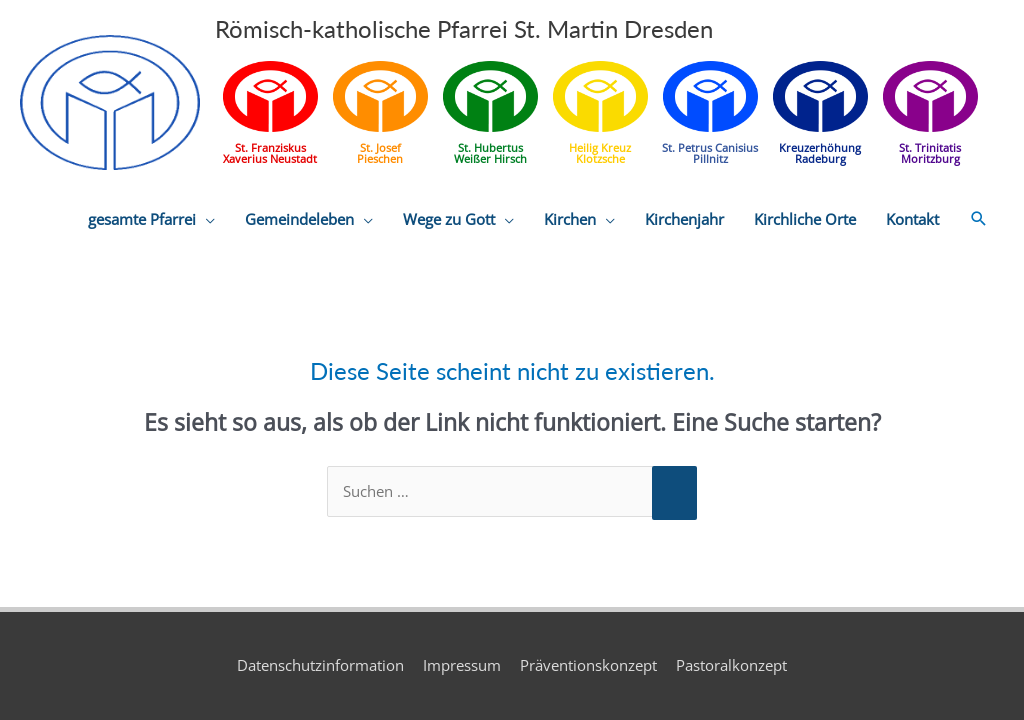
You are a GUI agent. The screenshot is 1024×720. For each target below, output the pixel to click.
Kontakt (912, 219)
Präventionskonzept (588, 665)
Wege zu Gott (449, 219)
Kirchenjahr (684, 219)
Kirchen (570, 219)
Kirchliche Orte (805, 219)
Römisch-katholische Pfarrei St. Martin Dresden (464, 28)
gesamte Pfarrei (142, 219)
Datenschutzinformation (320, 665)
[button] (979, 219)
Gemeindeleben (299, 219)
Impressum (462, 665)
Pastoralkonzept (731, 665)
